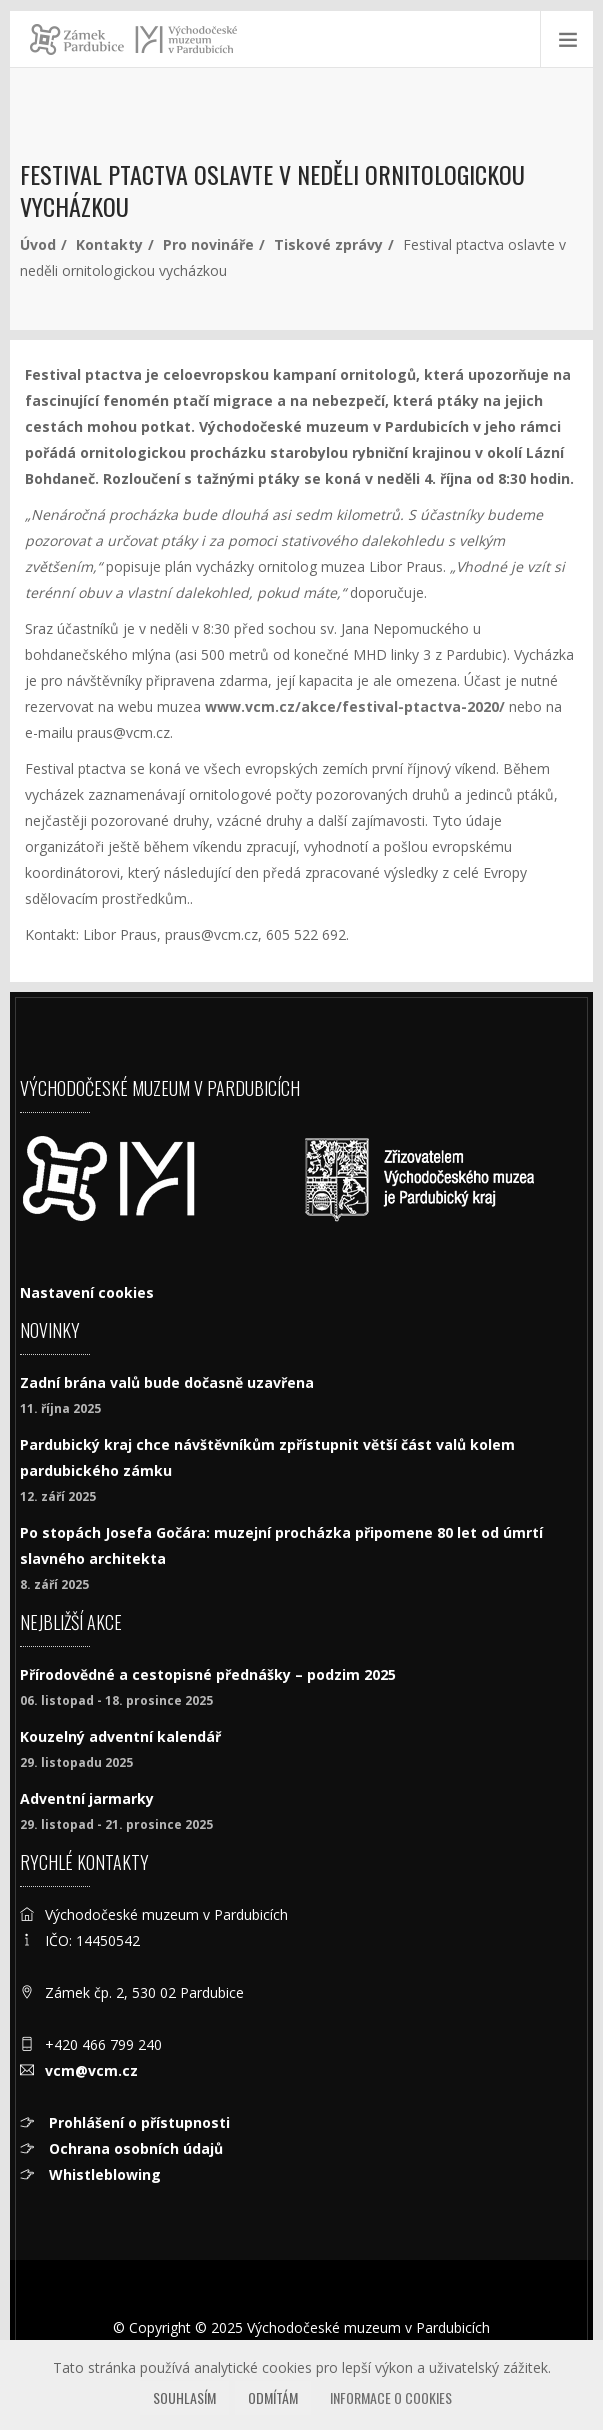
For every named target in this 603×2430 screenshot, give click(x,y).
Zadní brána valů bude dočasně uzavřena (167, 1382)
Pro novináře (208, 244)
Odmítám (273, 2397)
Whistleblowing (103, 2174)
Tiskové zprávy (328, 244)
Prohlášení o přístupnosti (137, 2122)
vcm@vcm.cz (91, 2070)
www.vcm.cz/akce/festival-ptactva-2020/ (355, 706)
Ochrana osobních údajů (134, 2148)
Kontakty (109, 244)
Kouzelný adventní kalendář (120, 1736)
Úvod (38, 244)
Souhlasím (184, 2397)
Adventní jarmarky (87, 1798)
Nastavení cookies (87, 1292)
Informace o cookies (391, 2397)
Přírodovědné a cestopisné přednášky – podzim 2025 (208, 1674)
